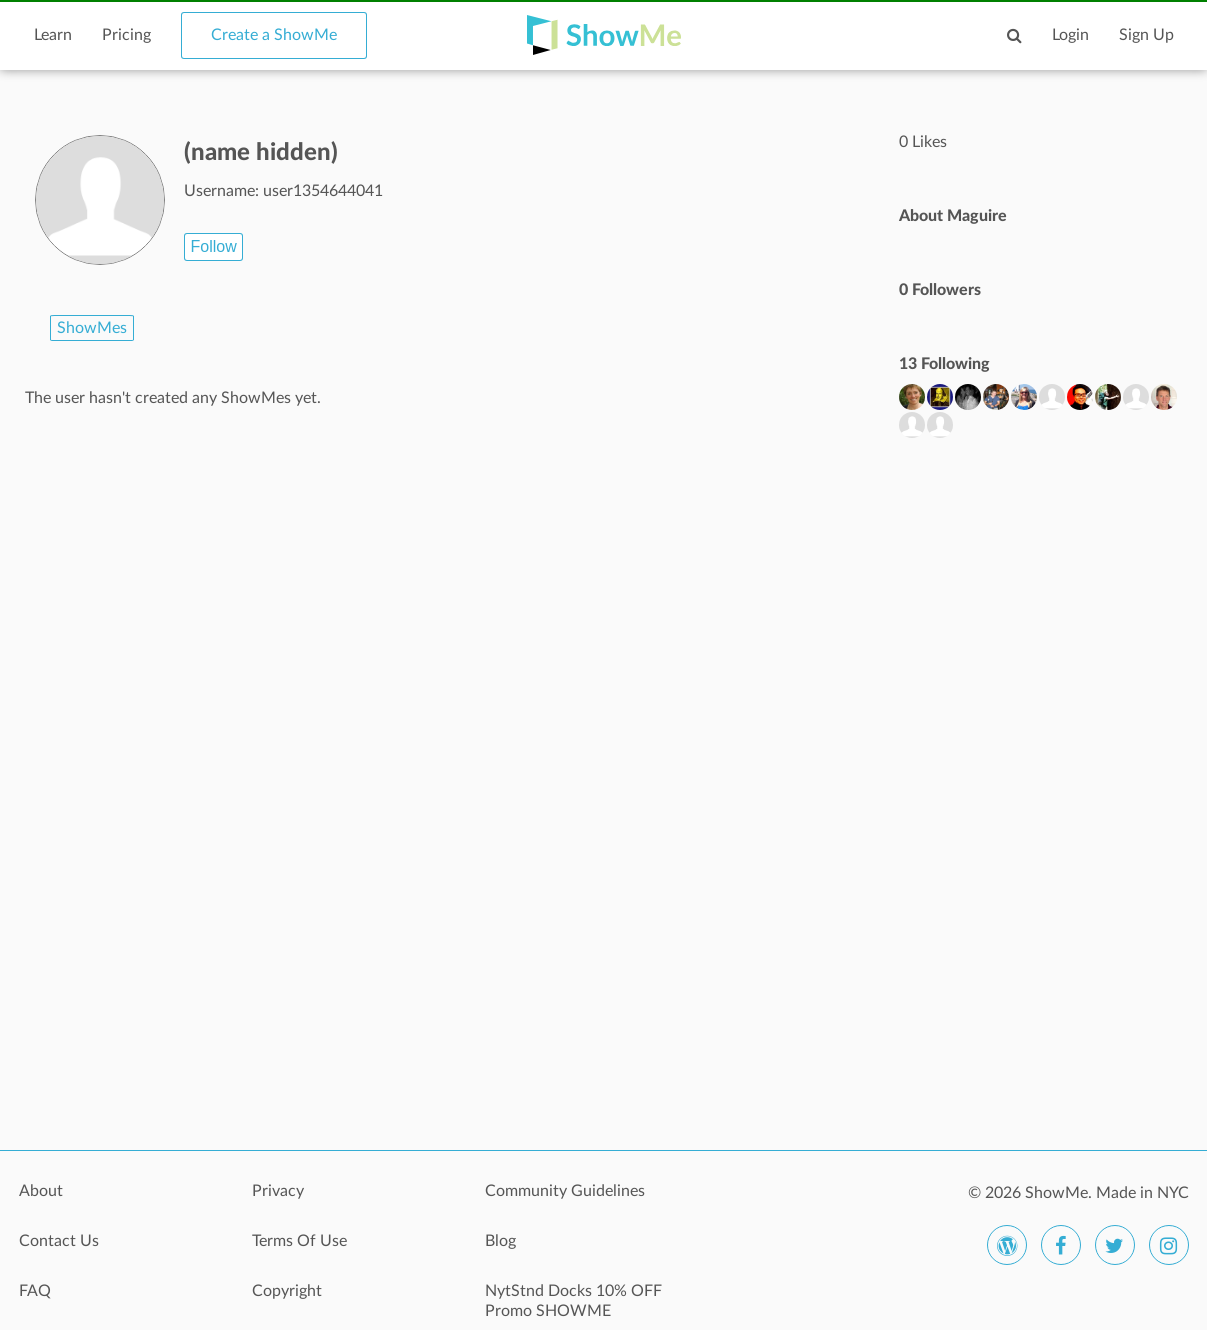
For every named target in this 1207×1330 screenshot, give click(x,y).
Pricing (126, 35)
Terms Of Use (299, 1241)
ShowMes (92, 328)
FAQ (35, 1291)
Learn (53, 35)
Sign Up (1146, 35)
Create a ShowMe (274, 35)
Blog (500, 1241)
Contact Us (59, 1241)
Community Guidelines (565, 1191)
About (41, 1191)
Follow (213, 246)
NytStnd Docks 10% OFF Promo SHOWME (573, 1301)
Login (1070, 35)
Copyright (287, 1291)
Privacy (278, 1191)
